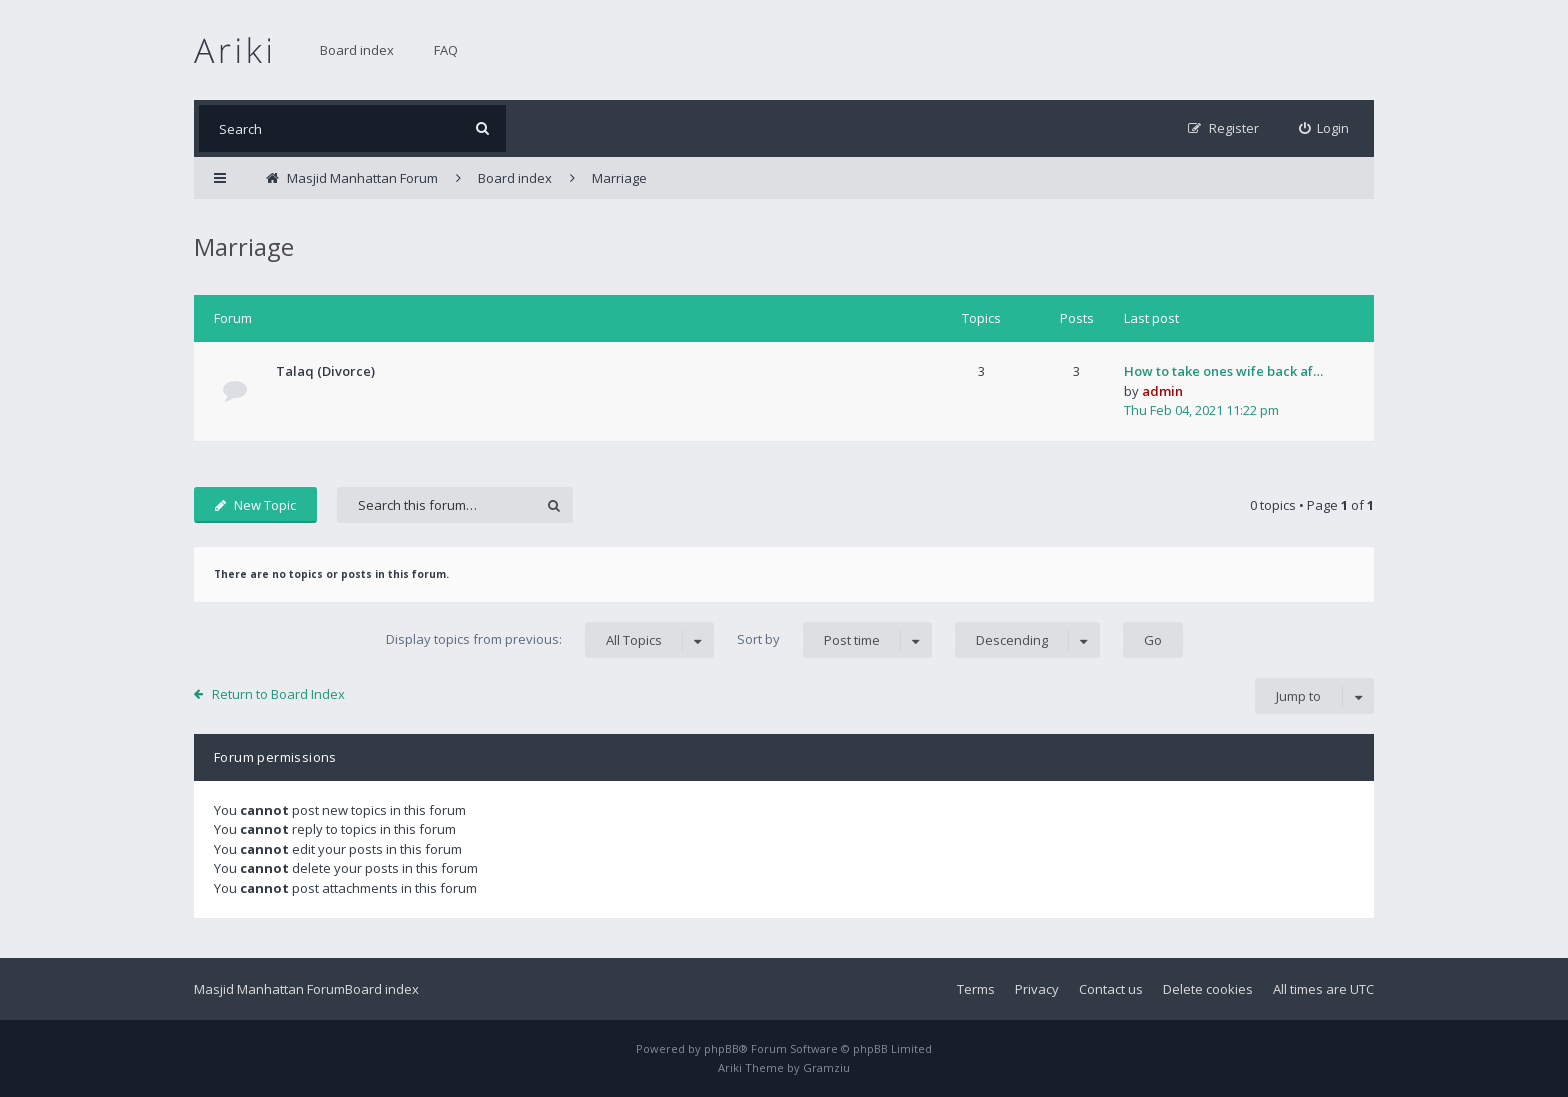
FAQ (446, 50)
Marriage (244, 246)
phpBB (721, 1048)
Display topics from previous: (550, 640)
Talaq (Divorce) (325, 371)
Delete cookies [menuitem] (1208, 989)
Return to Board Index (278, 694)
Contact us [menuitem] (1111, 989)
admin (1162, 391)
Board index (357, 50)
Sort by (834, 640)
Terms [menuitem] (976, 989)
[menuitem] (1324, 128)
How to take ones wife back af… (1223, 371)
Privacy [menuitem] (1037, 989)
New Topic (255, 505)
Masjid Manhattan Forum (269, 989)
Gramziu (826, 1067)
